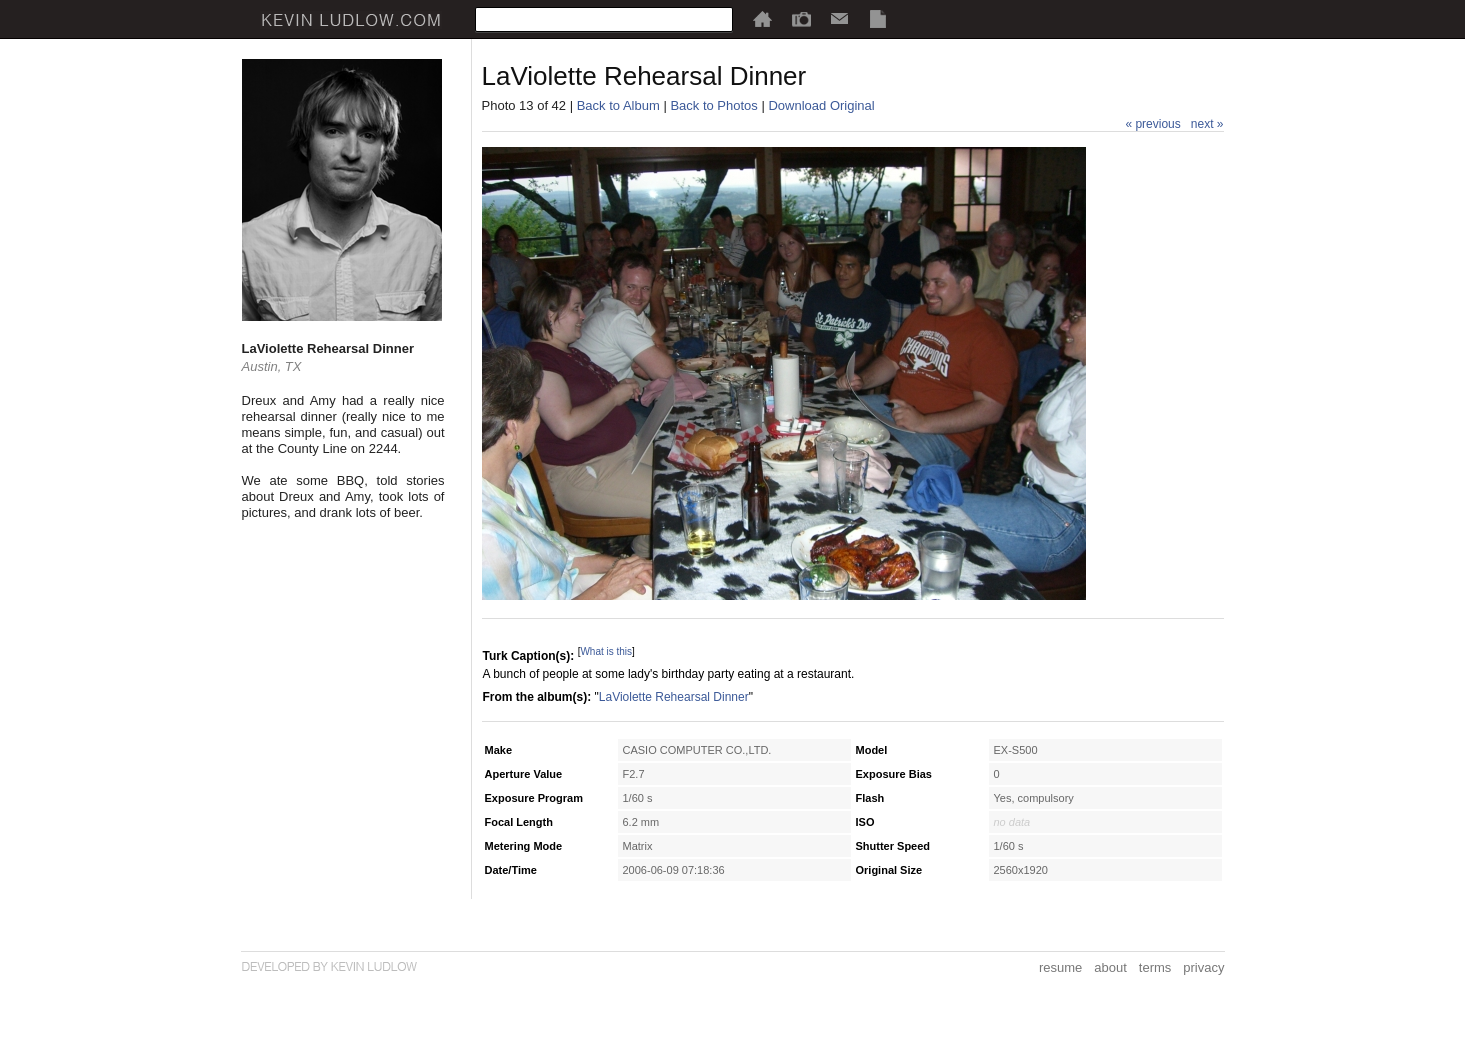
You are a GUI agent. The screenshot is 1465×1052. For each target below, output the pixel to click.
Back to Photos (713, 105)
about (1110, 967)
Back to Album (618, 105)
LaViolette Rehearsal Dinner (674, 697)
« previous (1152, 124)
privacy (1203, 967)
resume (1060, 967)
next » (1207, 124)
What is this (606, 651)
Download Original (821, 105)
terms (1155, 967)
